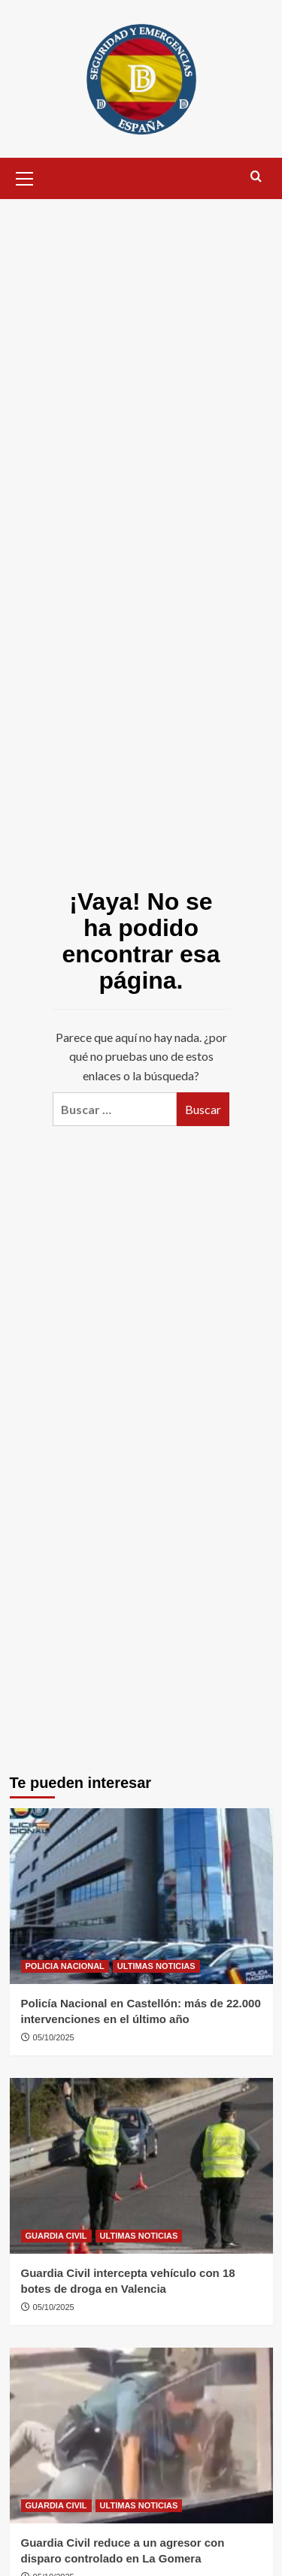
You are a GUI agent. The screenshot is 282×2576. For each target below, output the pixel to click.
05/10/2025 (53, 2037)
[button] (25, 176)
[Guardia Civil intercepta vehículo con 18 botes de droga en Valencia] (141, 2165)
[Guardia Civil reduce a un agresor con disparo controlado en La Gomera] (141, 2435)
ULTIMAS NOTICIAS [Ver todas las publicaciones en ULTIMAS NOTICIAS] (156, 1966)
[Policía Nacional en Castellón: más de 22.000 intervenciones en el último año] (141, 1895)
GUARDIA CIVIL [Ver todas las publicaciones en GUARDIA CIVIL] (56, 2235)
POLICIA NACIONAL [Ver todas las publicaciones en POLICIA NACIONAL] (65, 1966)
